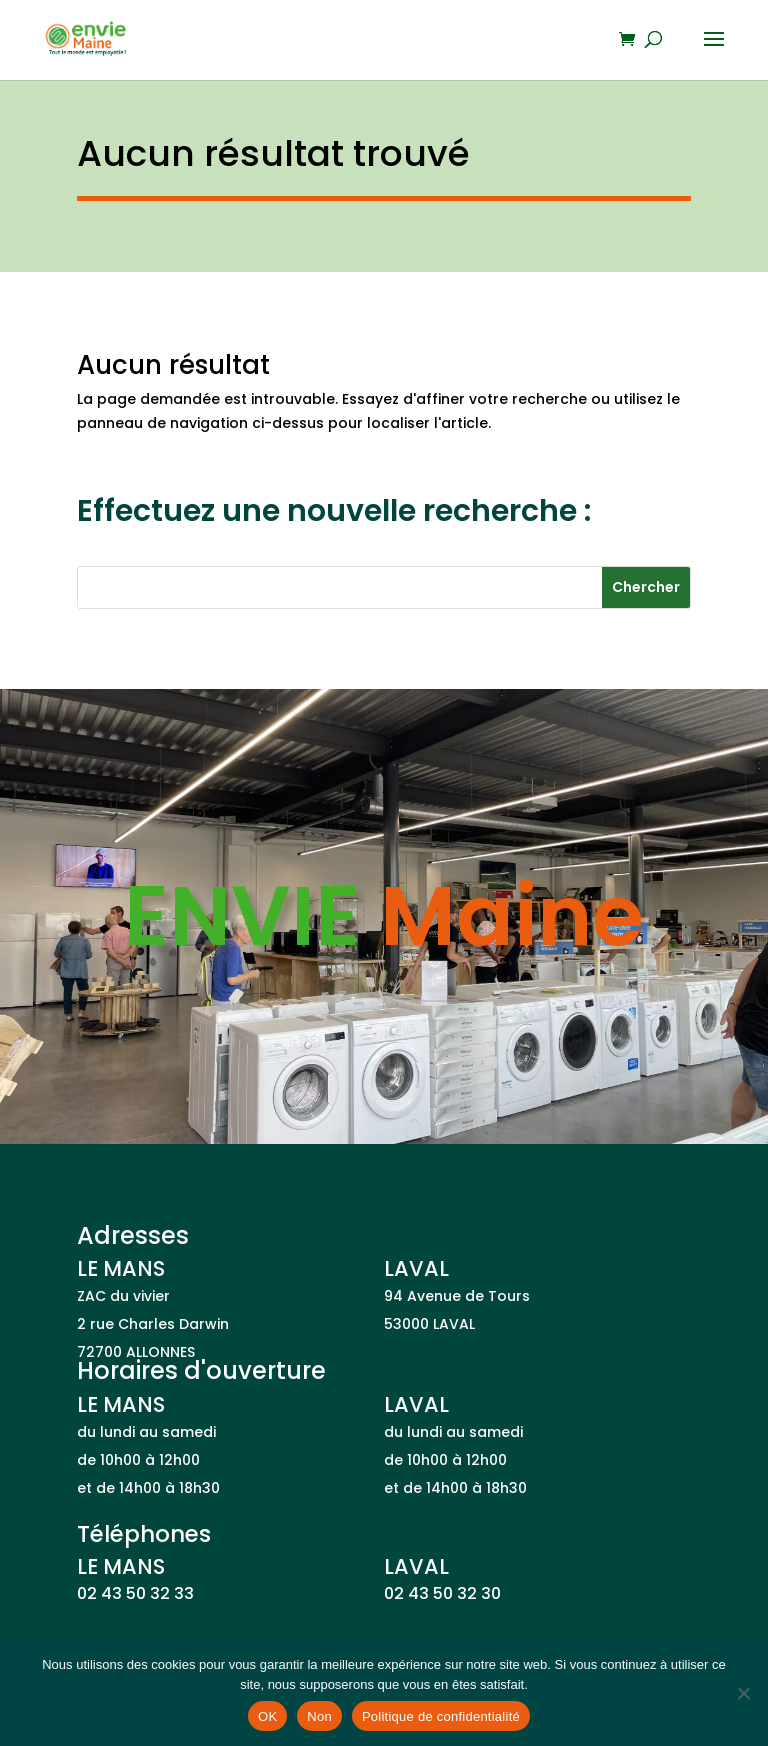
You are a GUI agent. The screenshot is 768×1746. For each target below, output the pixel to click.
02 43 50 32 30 (442, 1593)
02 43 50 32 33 (135, 1593)
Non (319, 1716)
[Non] (743, 1693)
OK (267, 1716)
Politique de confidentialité (441, 1716)
